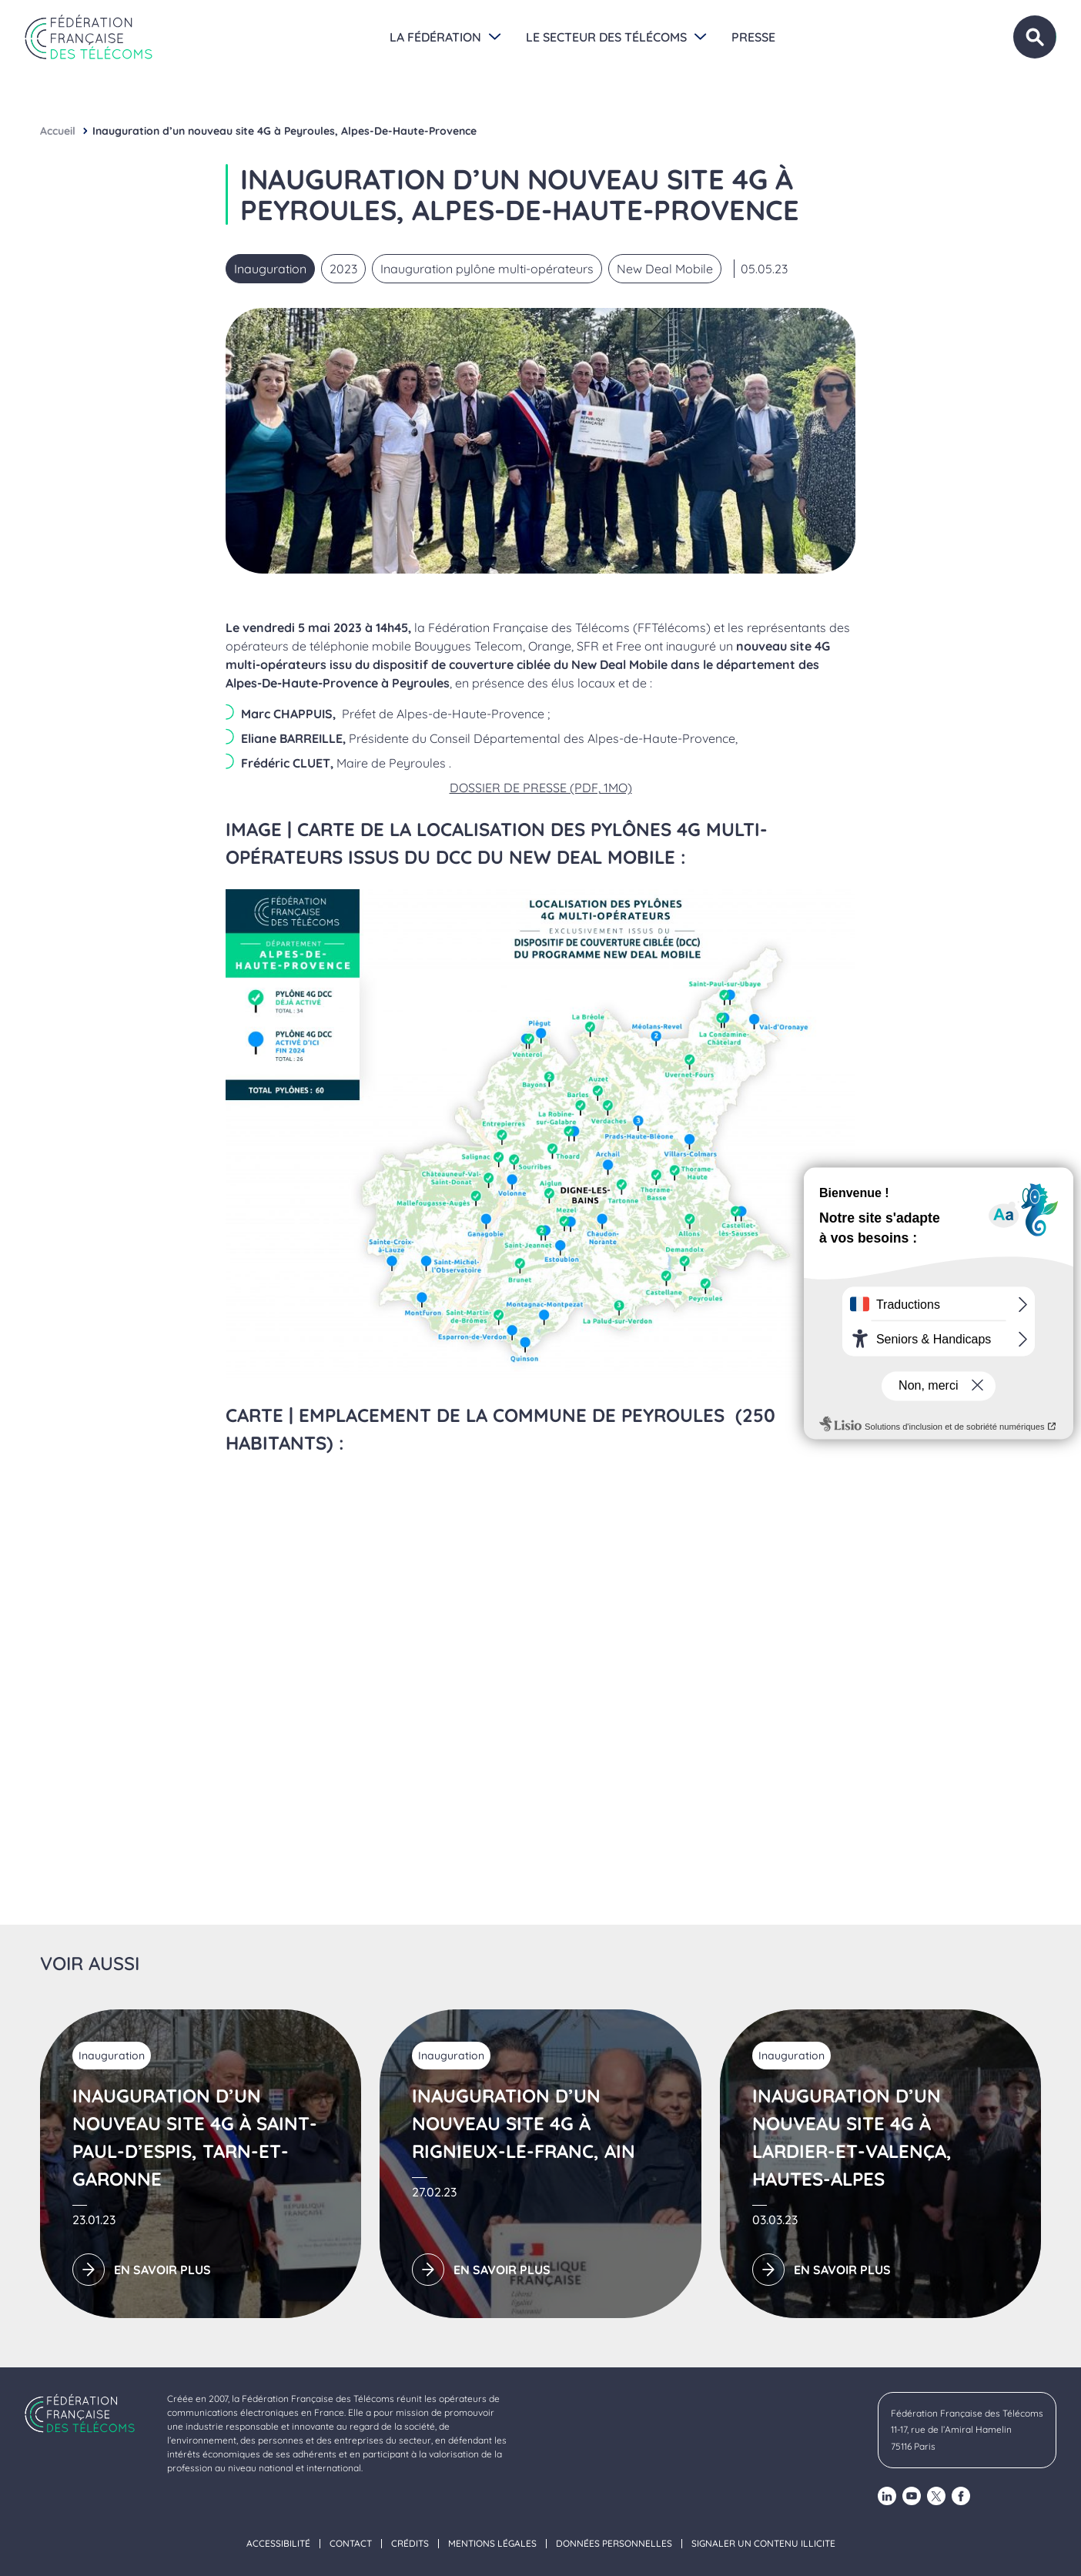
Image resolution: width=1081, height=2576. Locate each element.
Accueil (57, 131)
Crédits (410, 2543)
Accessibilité (278, 2543)
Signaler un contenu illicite (763, 2543)
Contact (351, 2543)
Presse (753, 37)
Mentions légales (492, 2543)
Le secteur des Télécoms (606, 37)
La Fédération (435, 37)
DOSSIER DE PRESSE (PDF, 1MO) (541, 787)
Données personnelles (614, 2543)
